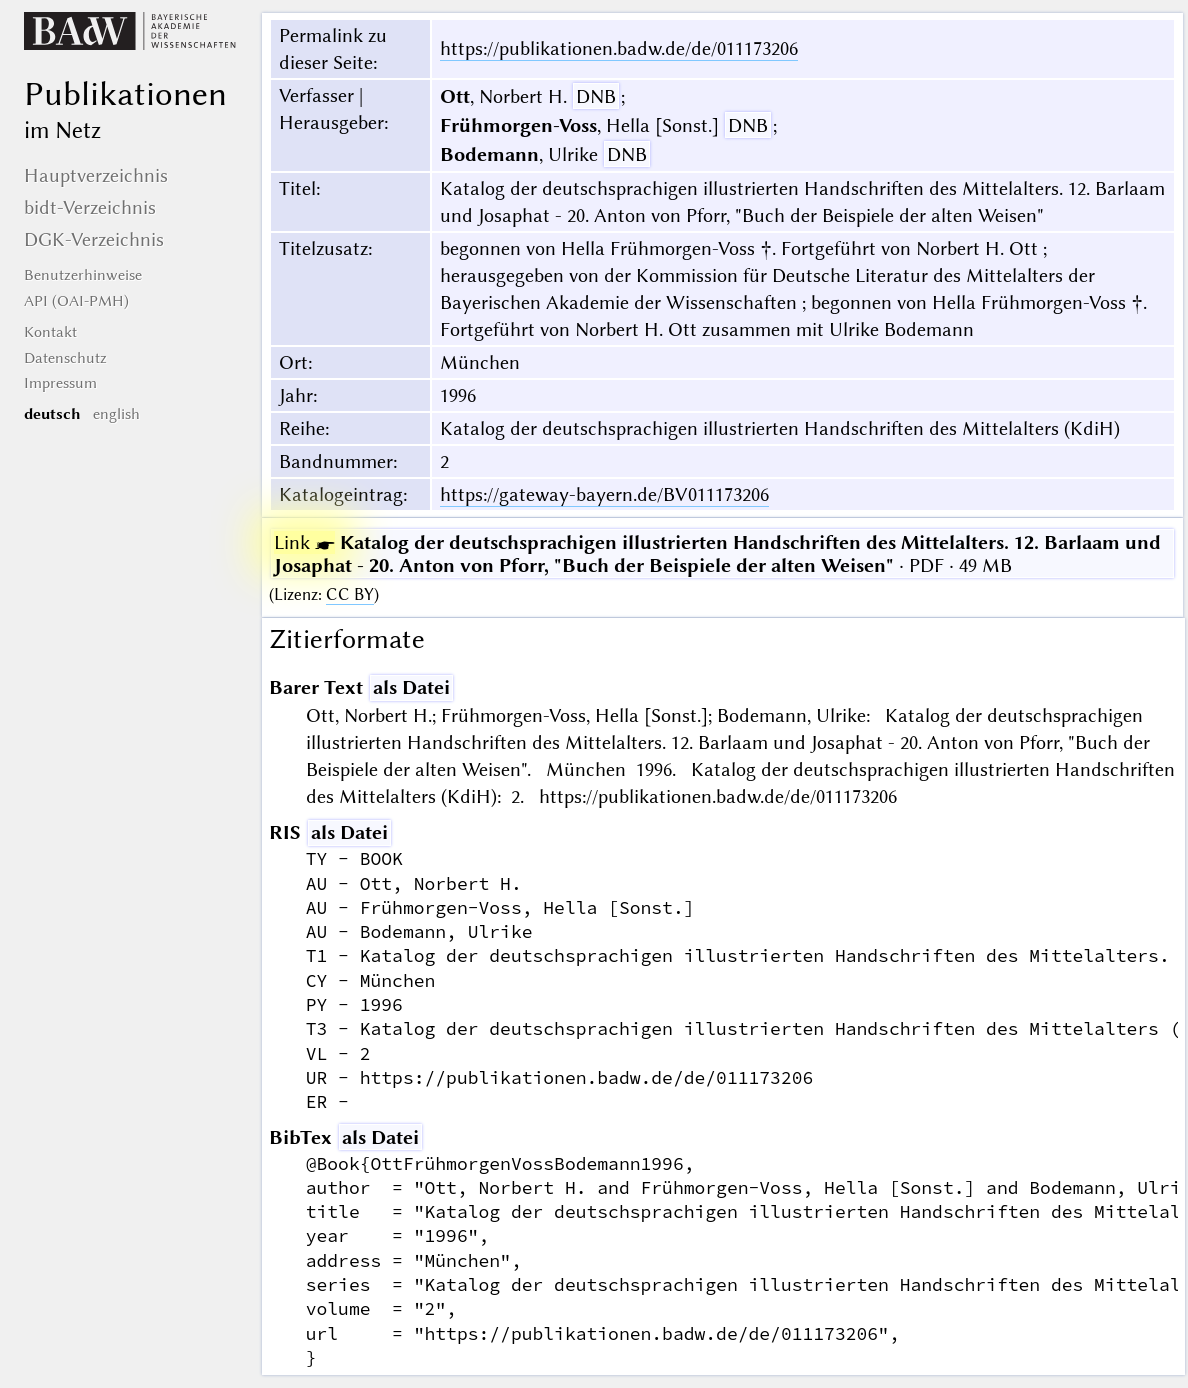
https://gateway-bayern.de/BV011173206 (604, 494)
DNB (596, 96)
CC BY (350, 594)
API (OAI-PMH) (76, 301)
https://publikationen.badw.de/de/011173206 (619, 48)
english (116, 414)
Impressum (60, 383)
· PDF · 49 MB (717, 554)
